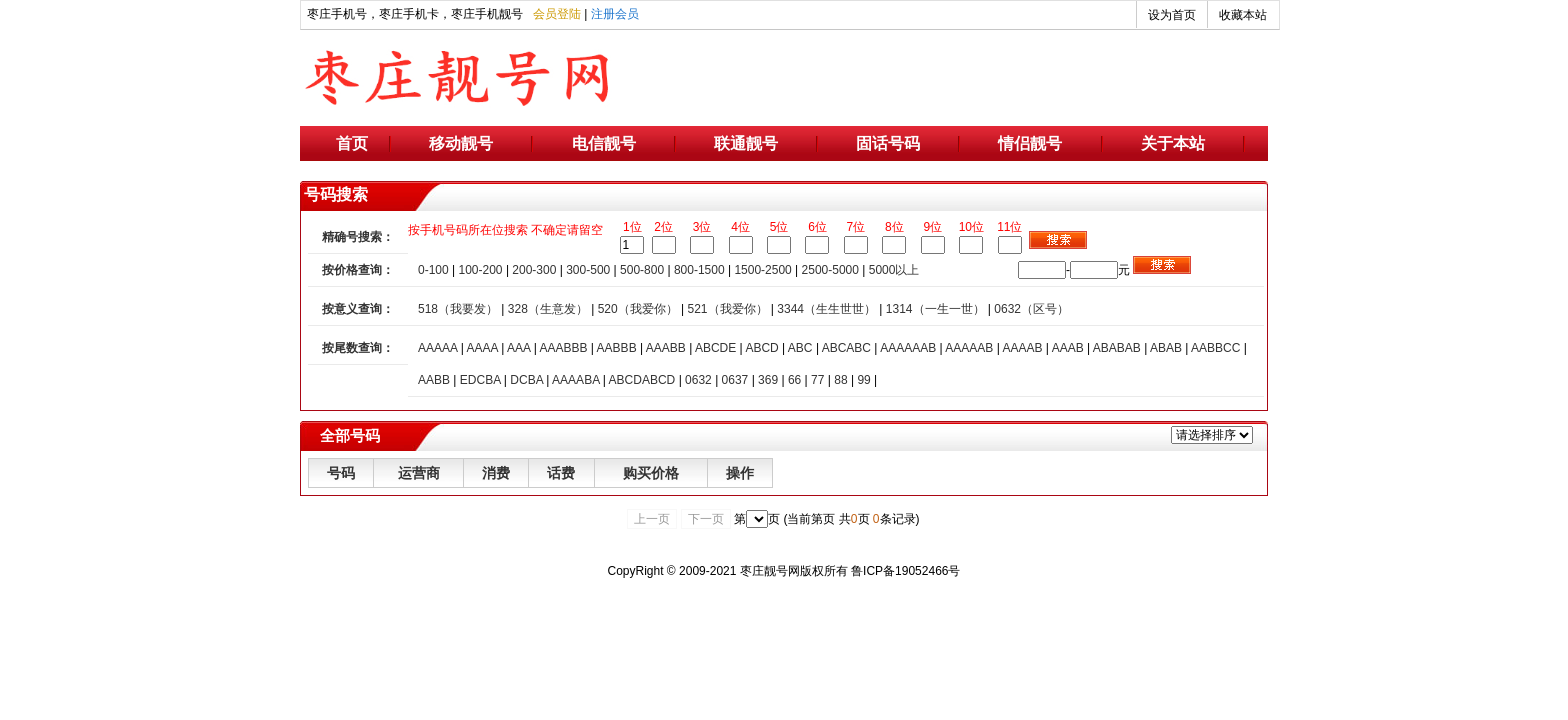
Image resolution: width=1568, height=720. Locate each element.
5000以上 (894, 270)
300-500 (588, 270)
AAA (518, 348)
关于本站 (1173, 143)
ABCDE (715, 348)
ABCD (761, 348)
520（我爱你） (638, 309)
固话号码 (888, 143)
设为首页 (1172, 15)
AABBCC (1215, 348)
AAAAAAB (908, 348)
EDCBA (480, 380)
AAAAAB (969, 348)
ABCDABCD (642, 380)
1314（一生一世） (935, 309)
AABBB (617, 348)
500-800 (642, 270)
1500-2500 (762, 270)
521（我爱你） (727, 309)
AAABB (666, 348)
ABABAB (1117, 348)
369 (768, 380)
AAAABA (575, 380)
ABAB (1166, 348)
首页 (352, 143)
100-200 (481, 270)
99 (863, 380)
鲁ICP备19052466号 (905, 571)
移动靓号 (461, 143)
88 (840, 380)
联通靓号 (746, 143)
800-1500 (699, 270)
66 (794, 380)
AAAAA (437, 348)
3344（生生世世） (826, 309)
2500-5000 (830, 270)
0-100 (433, 270)
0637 (735, 380)
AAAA (481, 348)
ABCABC (846, 348)
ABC (800, 348)
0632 (698, 380)
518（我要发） (458, 309)
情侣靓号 (1030, 143)
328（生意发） (548, 309)
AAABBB (563, 348)
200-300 (534, 270)
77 (817, 380)
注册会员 (615, 14)
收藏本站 (1243, 15)
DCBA (526, 380)
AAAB (1068, 348)
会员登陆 (557, 14)
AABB (434, 380)
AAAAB (1022, 348)
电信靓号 (604, 143)
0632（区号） (1031, 309)
